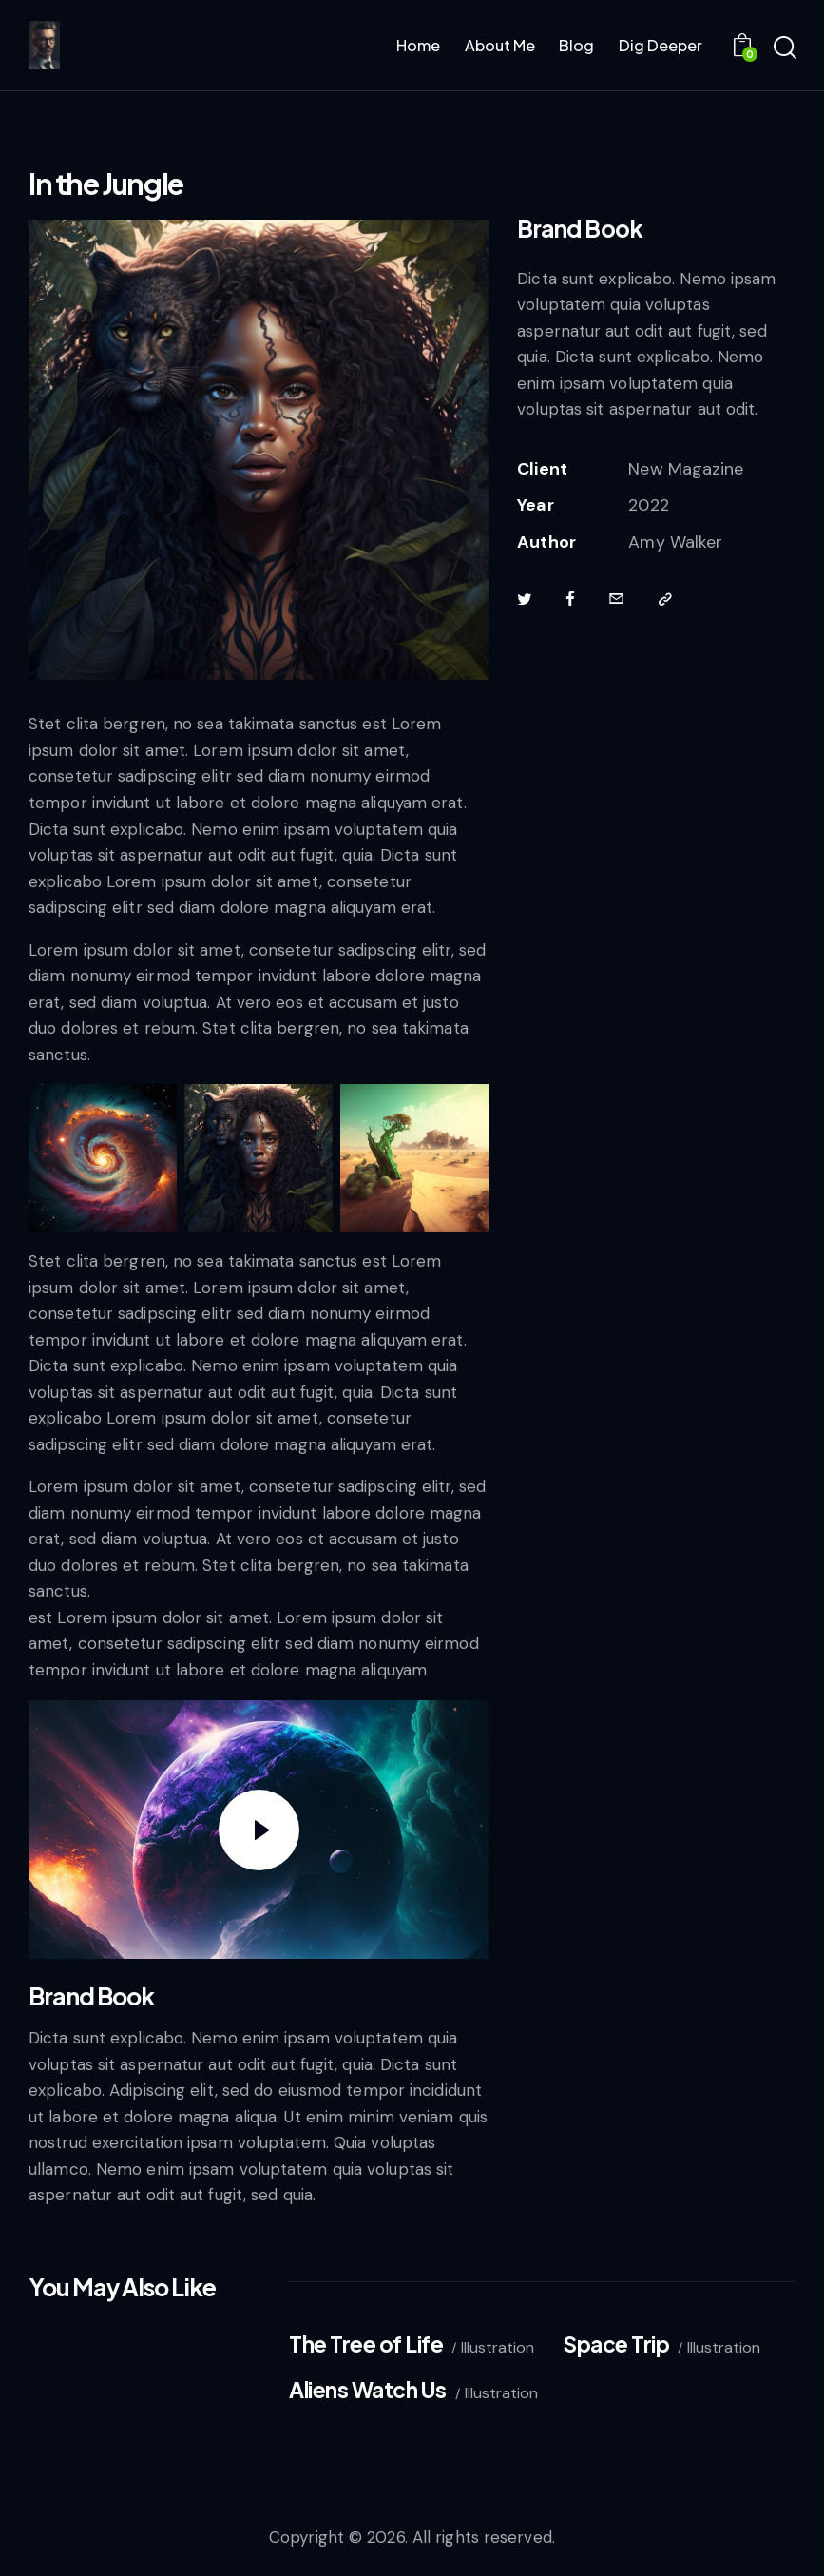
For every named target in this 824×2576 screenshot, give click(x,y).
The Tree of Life (366, 2344)
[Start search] (783, 48)
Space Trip (616, 2344)
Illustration (497, 2347)
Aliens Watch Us (368, 2390)
